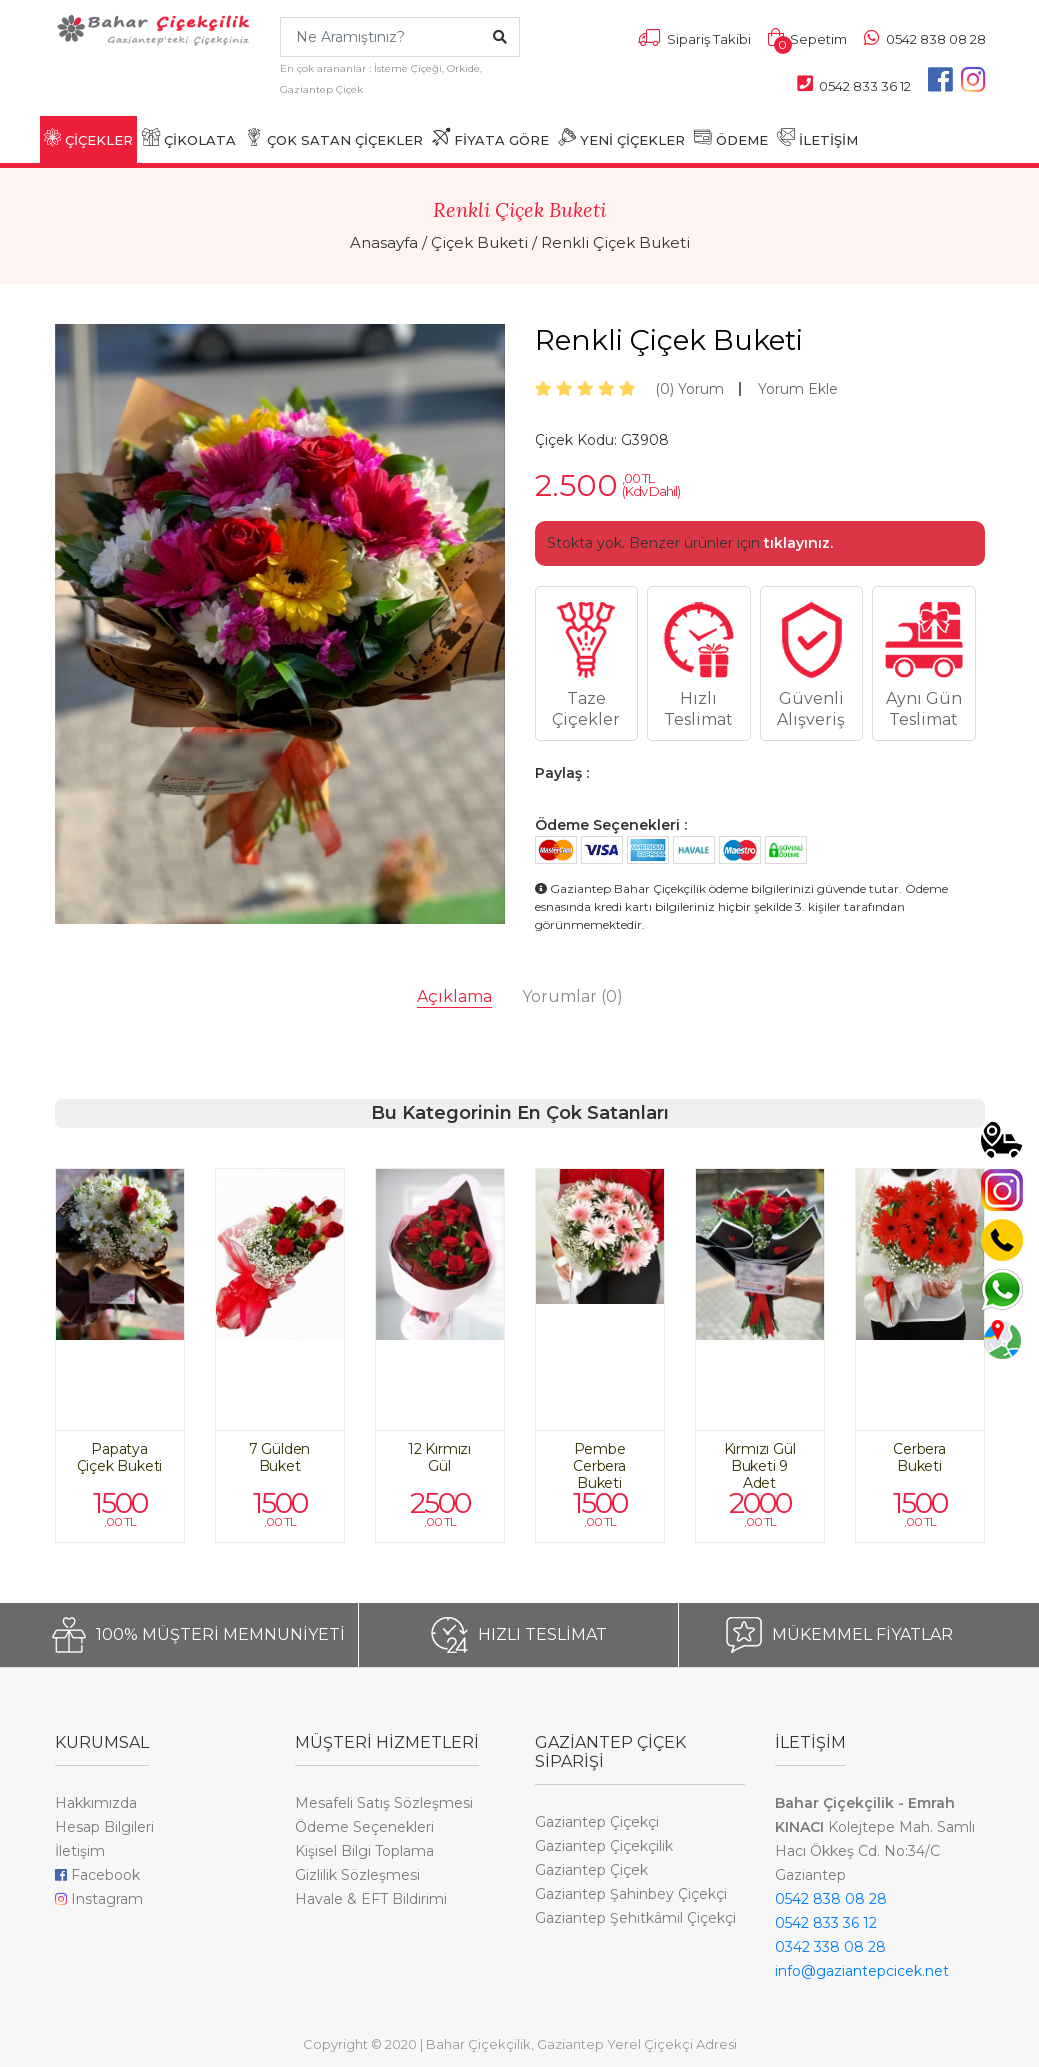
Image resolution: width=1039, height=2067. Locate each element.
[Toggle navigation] (66, 72)
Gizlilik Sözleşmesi (357, 1875)
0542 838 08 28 (831, 1899)
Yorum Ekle (798, 389)
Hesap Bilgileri (104, 1827)
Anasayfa (384, 242)
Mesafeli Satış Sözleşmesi (384, 1803)
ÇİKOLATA (189, 138)
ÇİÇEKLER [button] (88, 138)
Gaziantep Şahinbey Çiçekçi (631, 1894)
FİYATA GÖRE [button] (490, 138)
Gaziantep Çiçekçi (597, 1822)
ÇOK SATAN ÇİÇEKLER (334, 138)
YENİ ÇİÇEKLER (621, 138)
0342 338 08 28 (830, 1947)
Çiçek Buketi (479, 242)
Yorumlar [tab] (572, 996)
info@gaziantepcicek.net (862, 1971)
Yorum (689, 389)
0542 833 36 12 (826, 1923)
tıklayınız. (798, 543)
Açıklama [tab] (454, 996)
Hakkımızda (96, 1803)
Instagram (99, 1899)
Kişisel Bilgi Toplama (364, 1851)
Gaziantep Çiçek (591, 1870)
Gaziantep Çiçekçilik (604, 1846)
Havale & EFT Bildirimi (371, 1899)
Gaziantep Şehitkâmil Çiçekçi (635, 1918)
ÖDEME (731, 138)
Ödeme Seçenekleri (364, 1827)
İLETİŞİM (817, 138)
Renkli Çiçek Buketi (615, 242)
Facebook (97, 1875)
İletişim (80, 1851)
